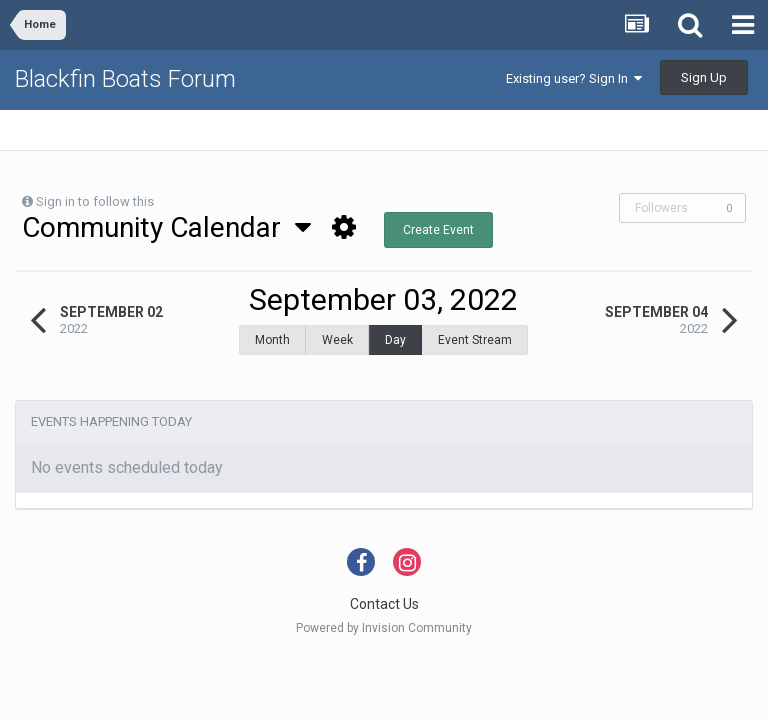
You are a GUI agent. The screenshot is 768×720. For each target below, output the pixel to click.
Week (337, 340)
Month (272, 340)
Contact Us (384, 594)
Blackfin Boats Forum (125, 79)
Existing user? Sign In (574, 78)
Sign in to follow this (95, 201)
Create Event (438, 230)
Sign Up (704, 77)
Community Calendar (166, 227)
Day (395, 340)
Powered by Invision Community (384, 618)
